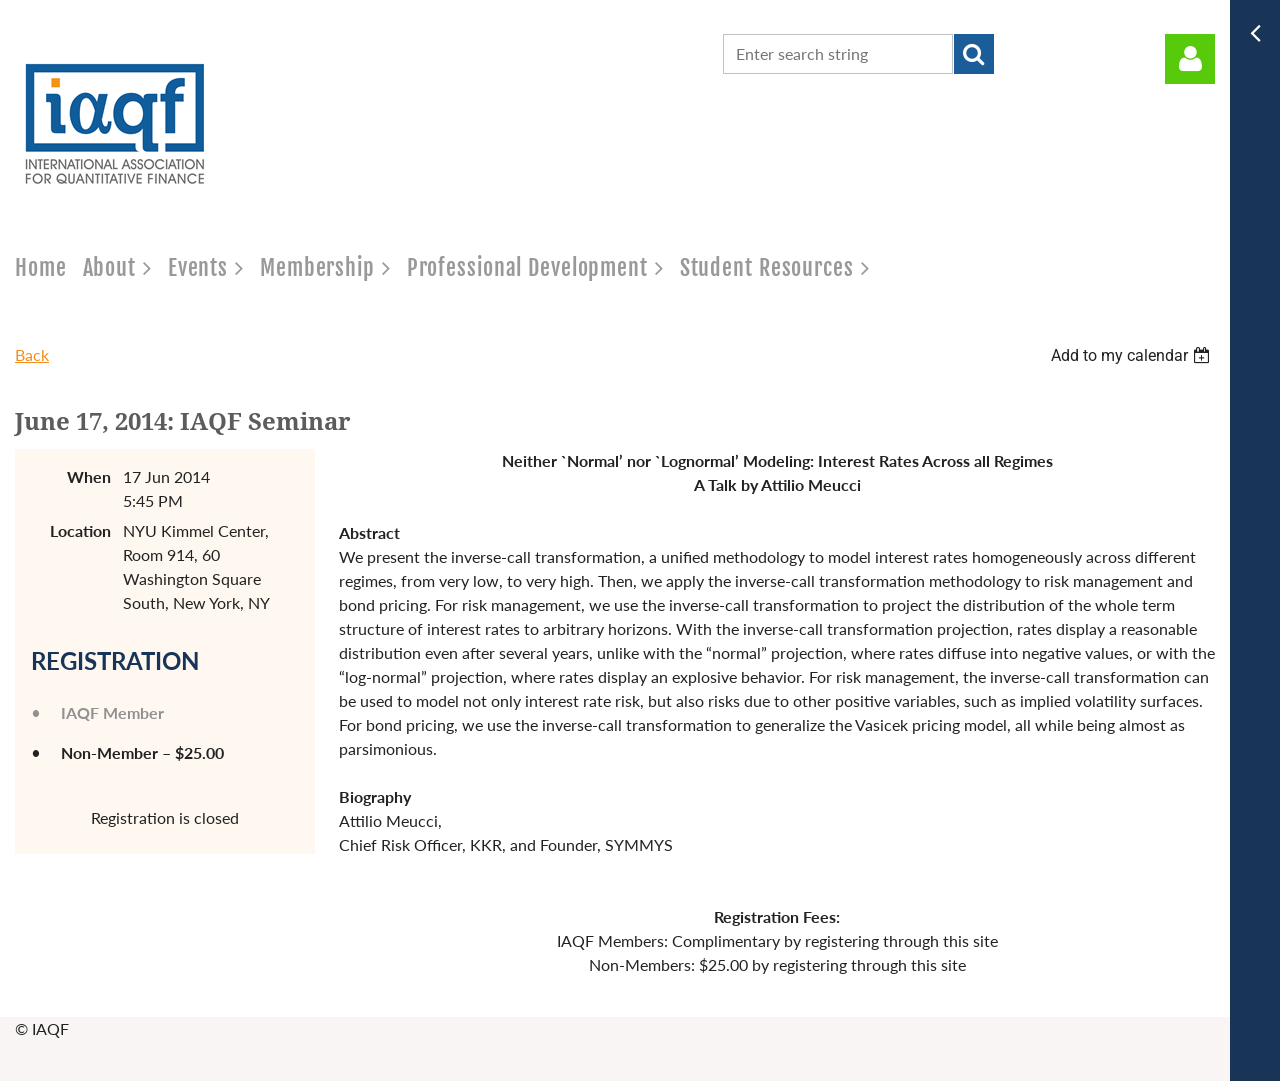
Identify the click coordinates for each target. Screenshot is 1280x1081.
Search (974, 54)
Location (80, 530)
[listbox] (1133, 355)
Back (32, 354)
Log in (1190, 59)
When (89, 476)
